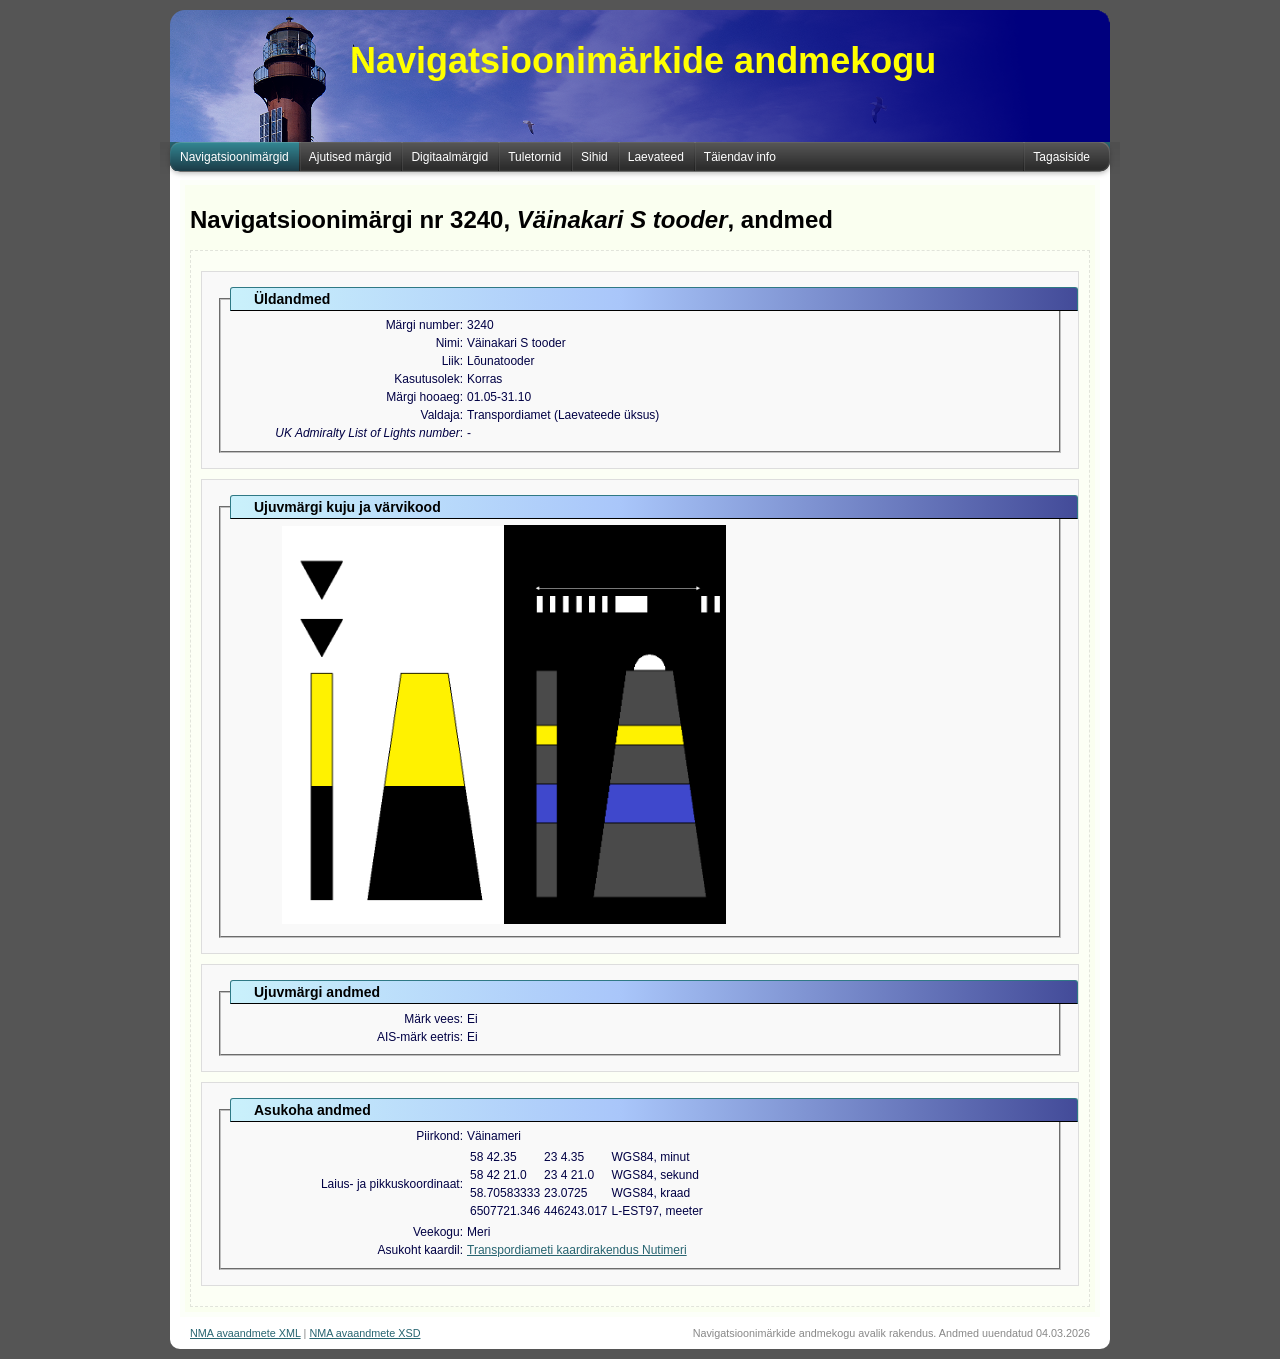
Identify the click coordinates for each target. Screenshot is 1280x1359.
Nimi (448, 343)
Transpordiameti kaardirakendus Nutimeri (577, 1250)
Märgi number (423, 325)
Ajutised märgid (350, 157)
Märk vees (431, 1019)
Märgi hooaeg (422, 397)
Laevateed (656, 157)
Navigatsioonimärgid (234, 157)
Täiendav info (740, 157)
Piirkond (437, 1136)
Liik (451, 361)
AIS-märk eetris (418, 1037)
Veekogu (436, 1232)
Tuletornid (534, 157)
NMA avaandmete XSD (364, 1333)
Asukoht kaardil (419, 1250)
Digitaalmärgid (449, 157)
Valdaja (440, 415)
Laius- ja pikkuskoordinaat (390, 1184)
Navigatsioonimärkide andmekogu (643, 60)
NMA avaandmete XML (245, 1333)
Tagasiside (1061, 157)
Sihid (594, 157)
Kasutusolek (426, 379)
